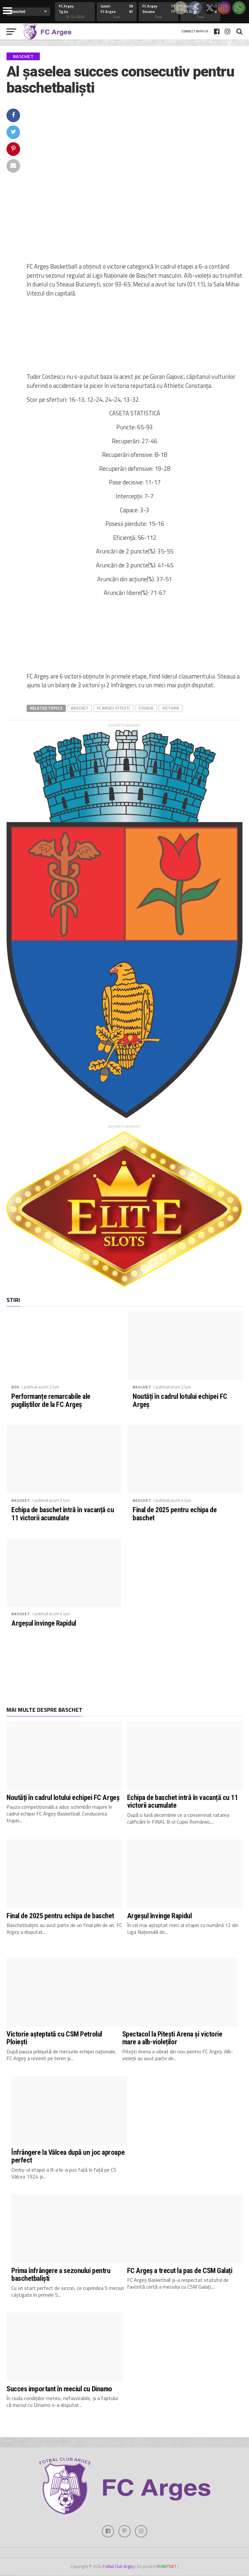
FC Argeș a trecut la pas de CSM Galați (179, 2270)
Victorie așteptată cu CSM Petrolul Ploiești (54, 2038)
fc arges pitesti (113, 708)
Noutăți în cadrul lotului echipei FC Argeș (180, 1400)
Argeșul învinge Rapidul (43, 1623)
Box (15, 1387)
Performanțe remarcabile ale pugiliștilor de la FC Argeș (50, 1400)
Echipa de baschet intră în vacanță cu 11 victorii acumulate (62, 1514)
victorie (170, 708)
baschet (79, 708)
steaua (145, 708)
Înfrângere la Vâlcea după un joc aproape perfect (67, 2156)
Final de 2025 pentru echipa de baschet (175, 1514)
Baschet (142, 1387)
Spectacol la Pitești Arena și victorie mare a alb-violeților (172, 2038)
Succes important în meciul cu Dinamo (59, 2389)
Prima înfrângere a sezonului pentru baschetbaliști (60, 2274)
